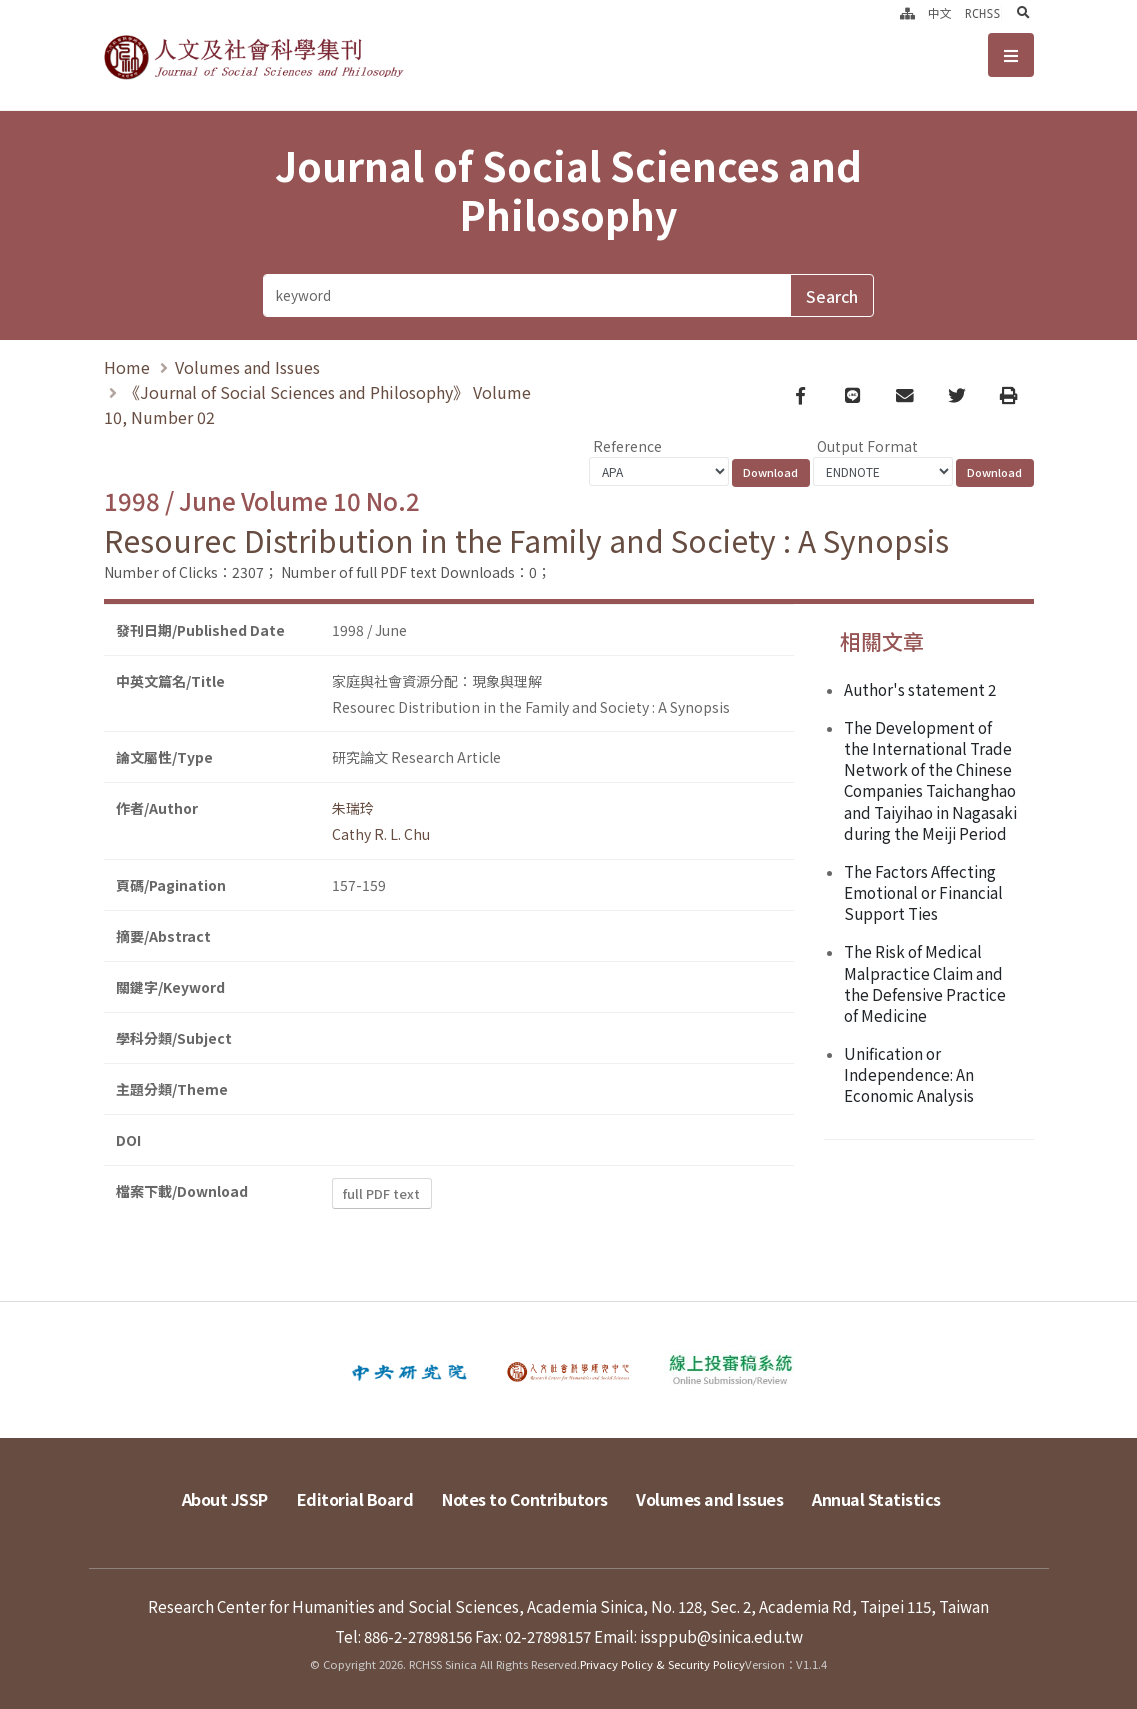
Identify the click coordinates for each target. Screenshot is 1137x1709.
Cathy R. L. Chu (381, 834)
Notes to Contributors (525, 1499)
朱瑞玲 (353, 808)
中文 (940, 13)
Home (127, 367)
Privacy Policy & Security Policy (662, 1664)
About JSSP (225, 1499)
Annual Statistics (876, 1499)
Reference (627, 446)
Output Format (867, 446)
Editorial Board (355, 1499)
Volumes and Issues (247, 367)
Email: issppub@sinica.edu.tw (698, 1636)
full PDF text (381, 1193)
